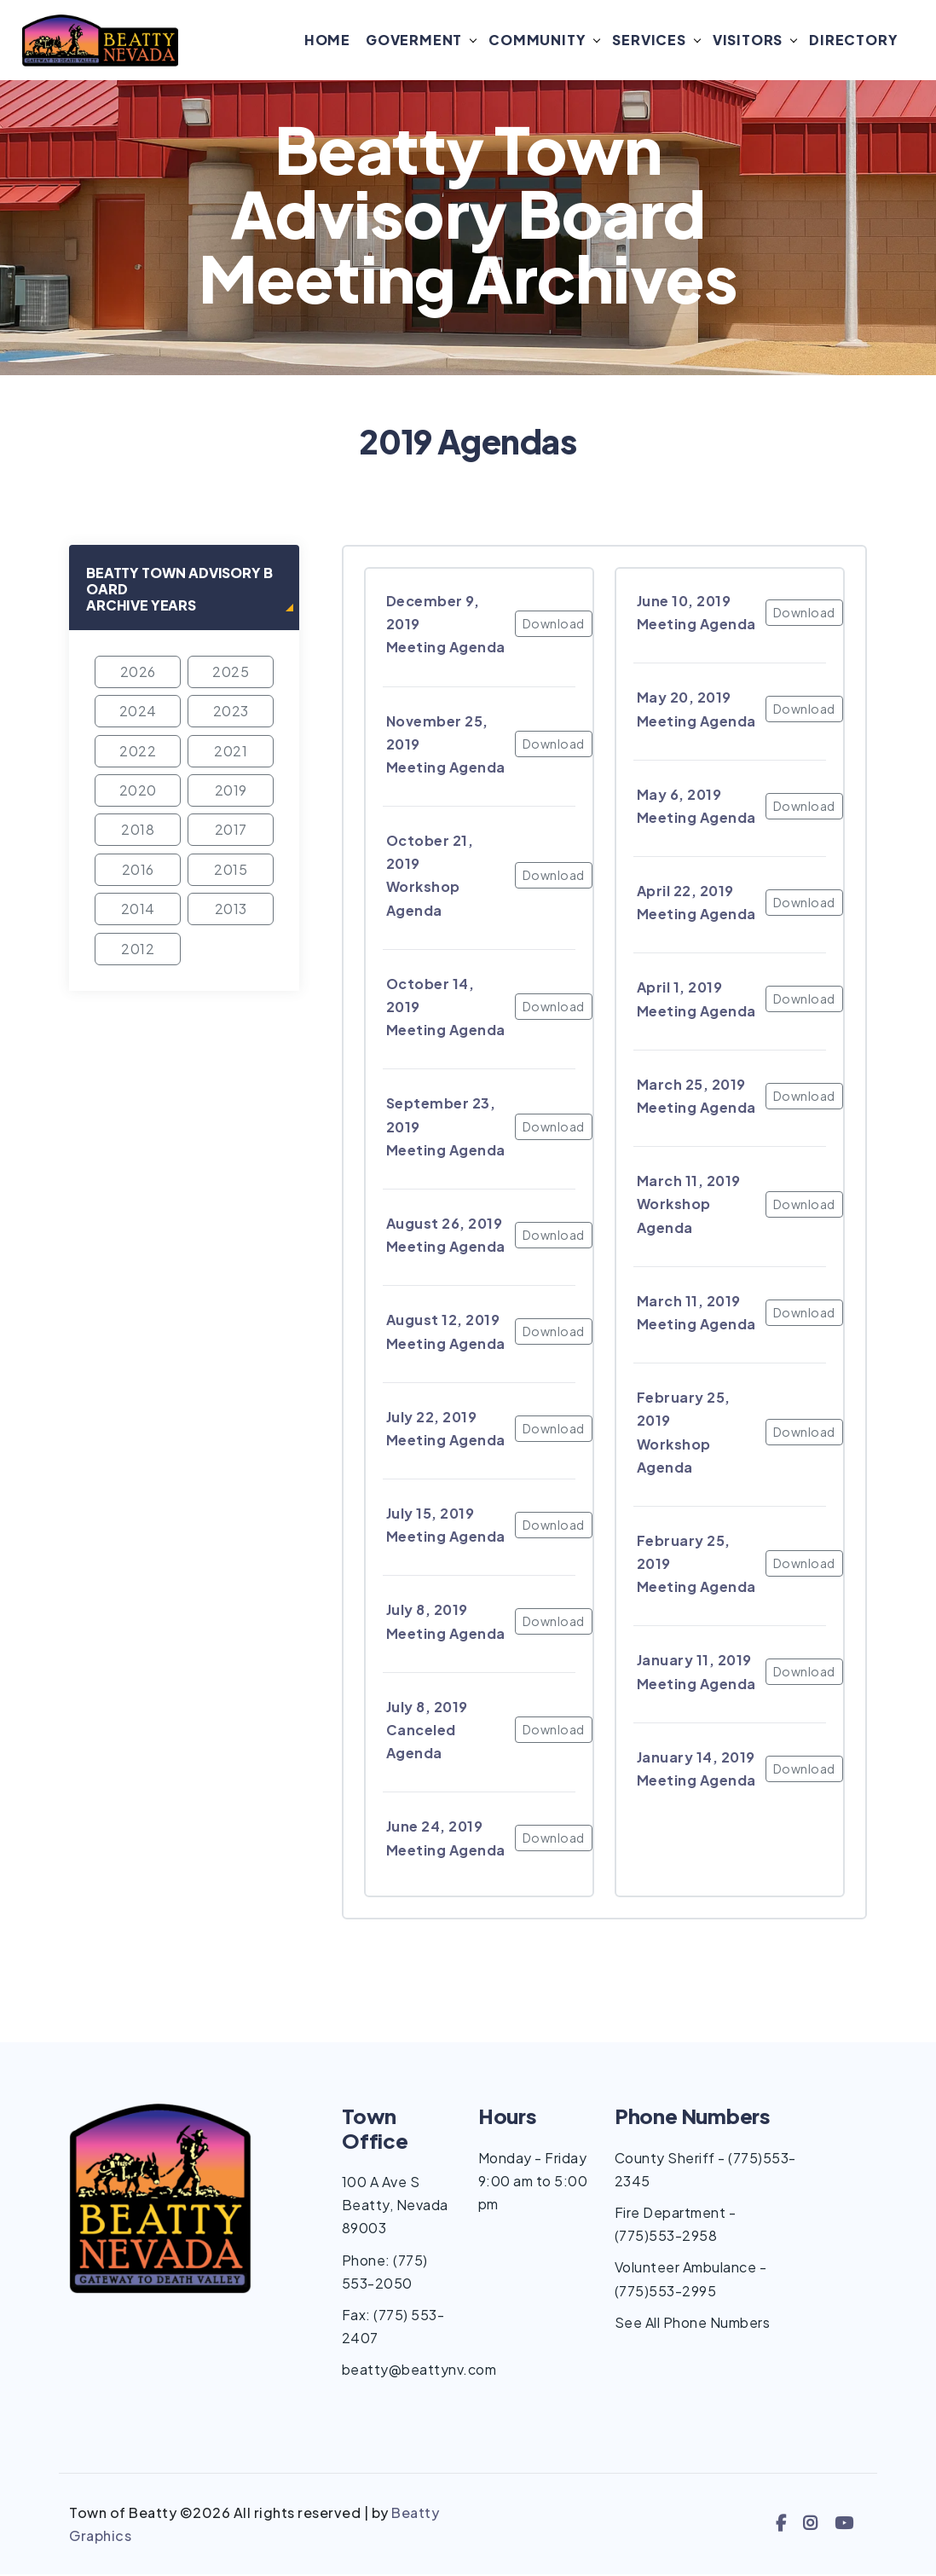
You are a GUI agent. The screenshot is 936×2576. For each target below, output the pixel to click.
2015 (230, 870)
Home (327, 40)
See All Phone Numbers (693, 2323)
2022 (137, 752)
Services (648, 40)
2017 (231, 831)
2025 (230, 672)
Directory (853, 40)
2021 (230, 752)
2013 (231, 910)
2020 (138, 792)
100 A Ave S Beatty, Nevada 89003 (395, 2206)
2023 (231, 712)
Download (554, 625)
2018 (137, 831)
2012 (137, 949)
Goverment (414, 40)
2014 (138, 910)
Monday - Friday (532, 2159)
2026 (138, 672)
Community (537, 40)
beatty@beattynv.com (419, 2371)
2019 (231, 792)
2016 (138, 870)
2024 (138, 712)
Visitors (748, 40)
